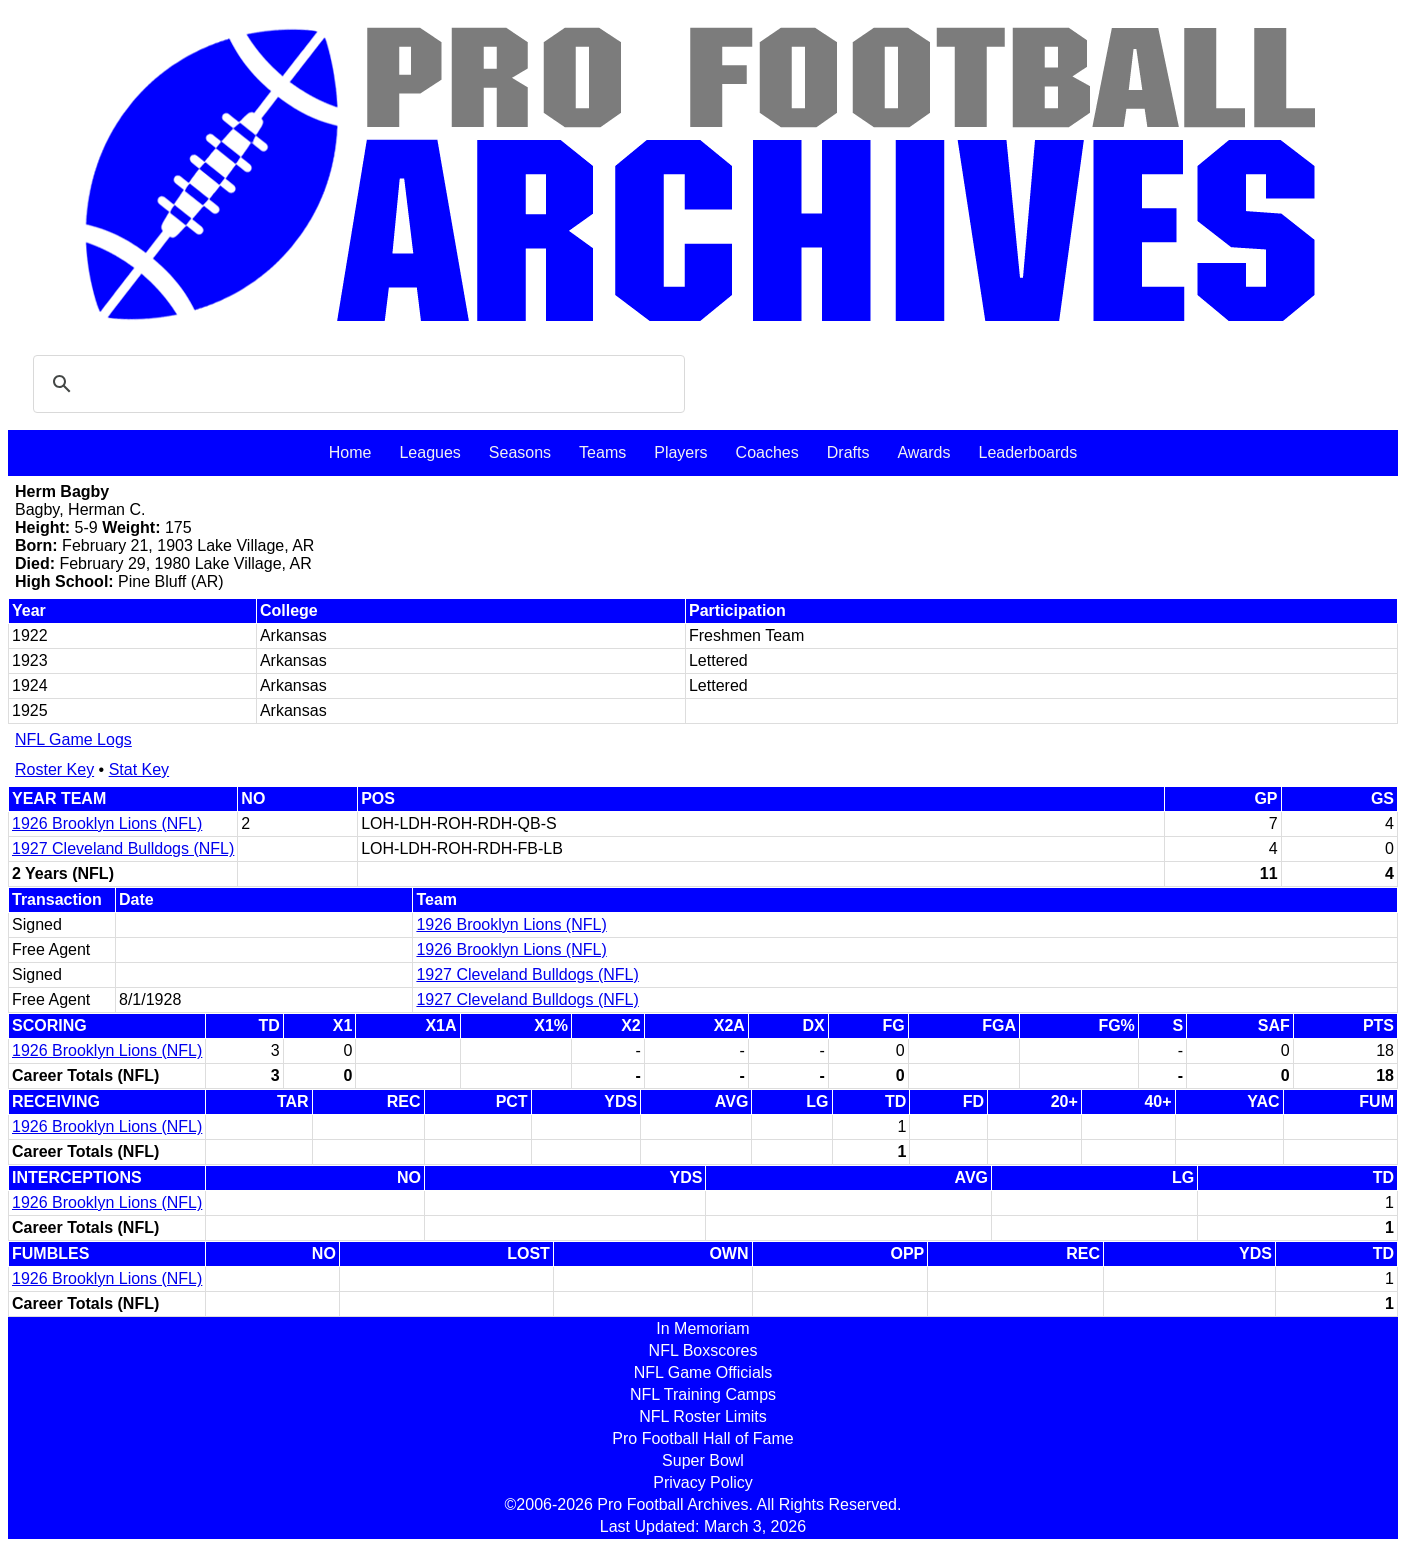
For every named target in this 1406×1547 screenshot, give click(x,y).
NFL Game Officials (703, 1372)
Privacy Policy (703, 1482)
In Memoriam (702, 1328)
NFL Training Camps (703, 1394)
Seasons (520, 452)
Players (680, 452)
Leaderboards (1027, 452)
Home (350, 452)
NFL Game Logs (73, 739)
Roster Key (54, 769)
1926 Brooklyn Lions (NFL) (107, 823)
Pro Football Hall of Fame (702, 1438)
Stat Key (139, 769)
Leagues (429, 452)
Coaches (767, 452)
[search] (356, 384)
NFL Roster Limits (702, 1416)
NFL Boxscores (703, 1350)
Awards (923, 452)
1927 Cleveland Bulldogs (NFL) (123, 848)
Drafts (848, 452)
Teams (602, 452)
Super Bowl (703, 1460)
